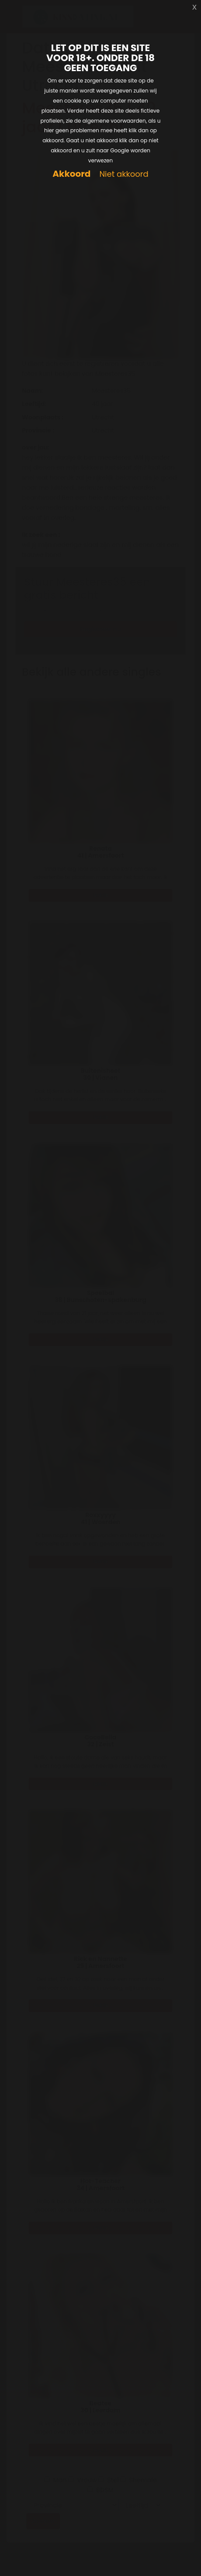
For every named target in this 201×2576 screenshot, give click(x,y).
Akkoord (71, 174)
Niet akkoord (123, 174)
